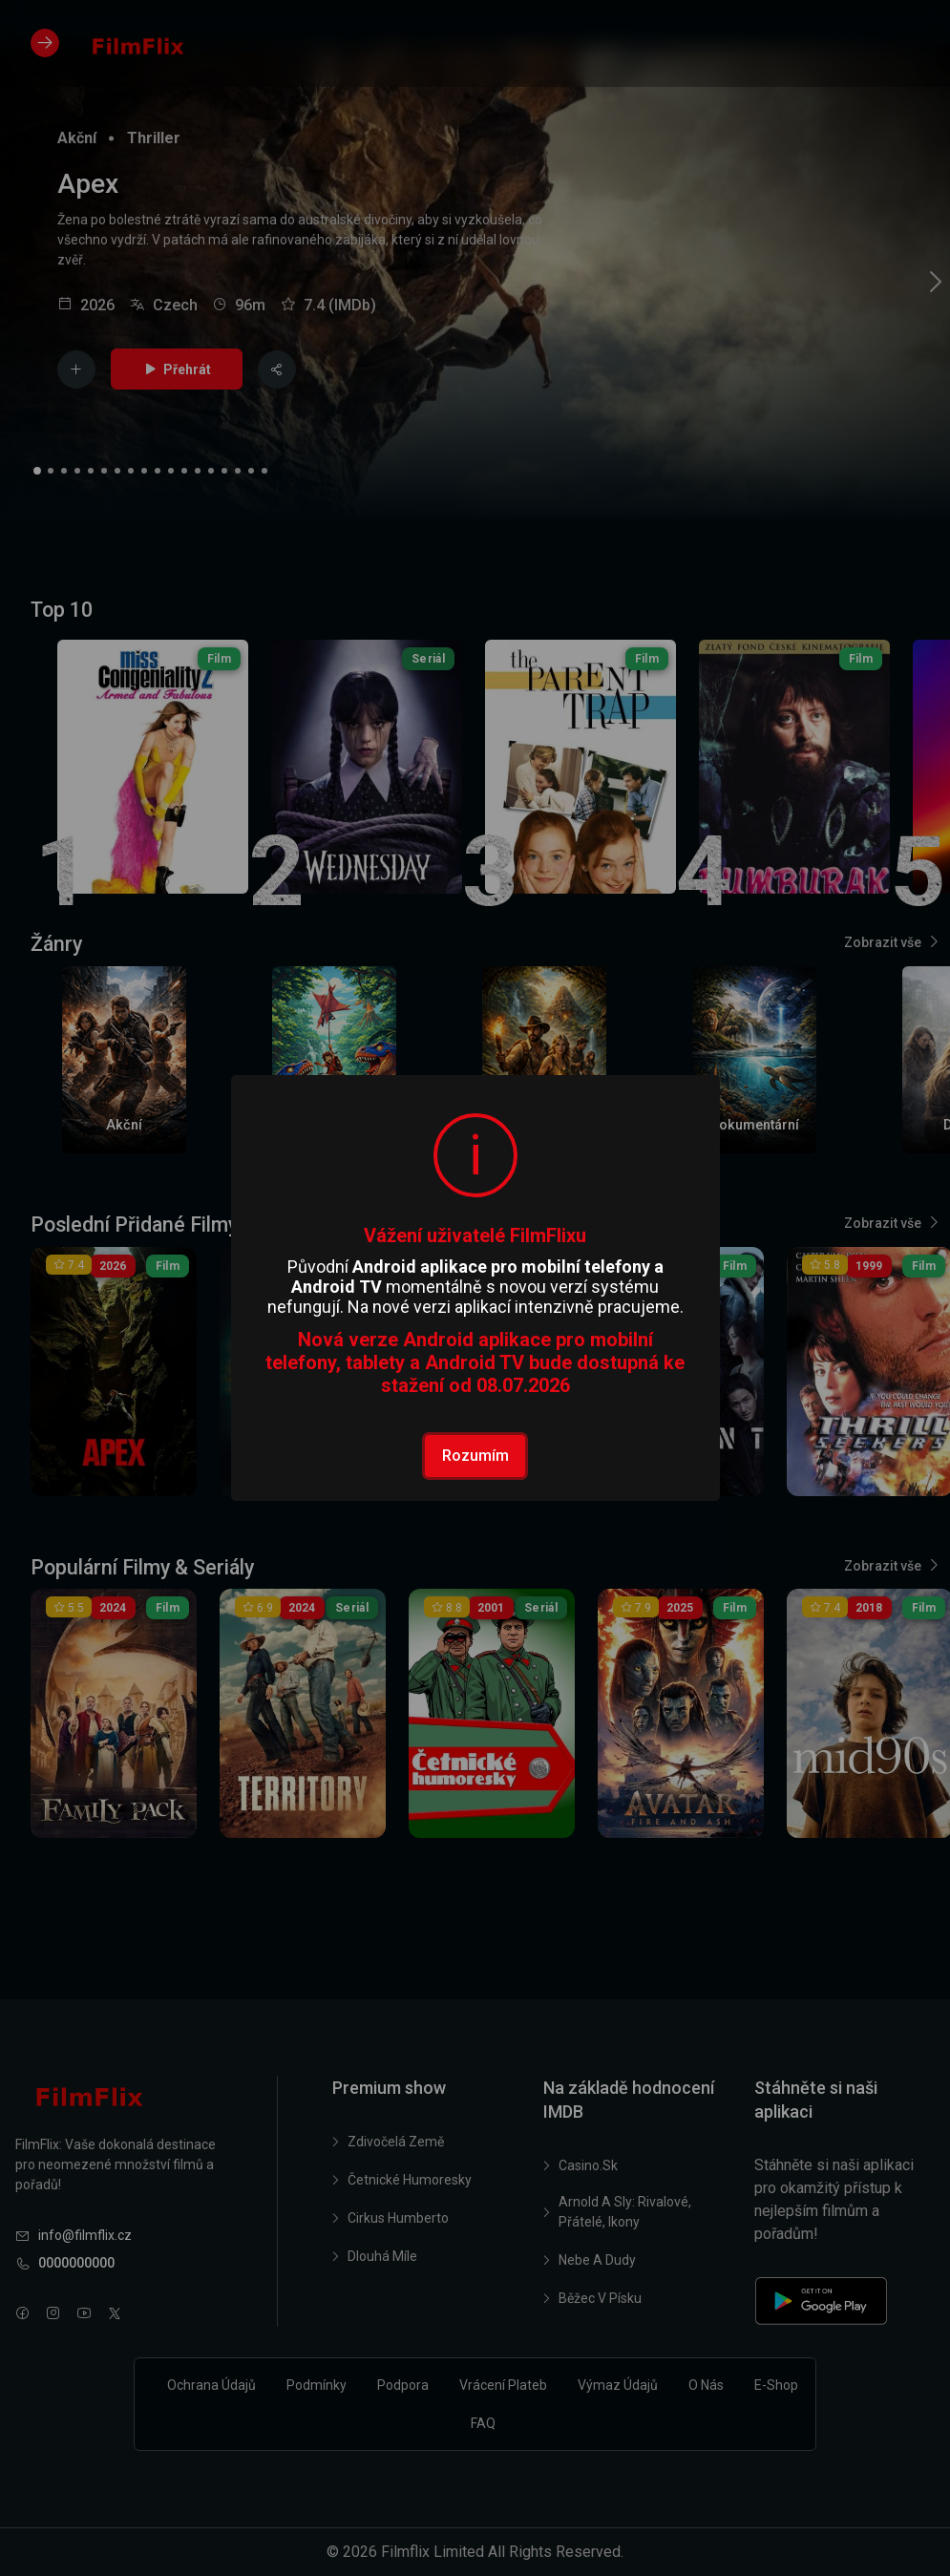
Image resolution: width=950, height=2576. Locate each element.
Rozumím (475, 1455)
